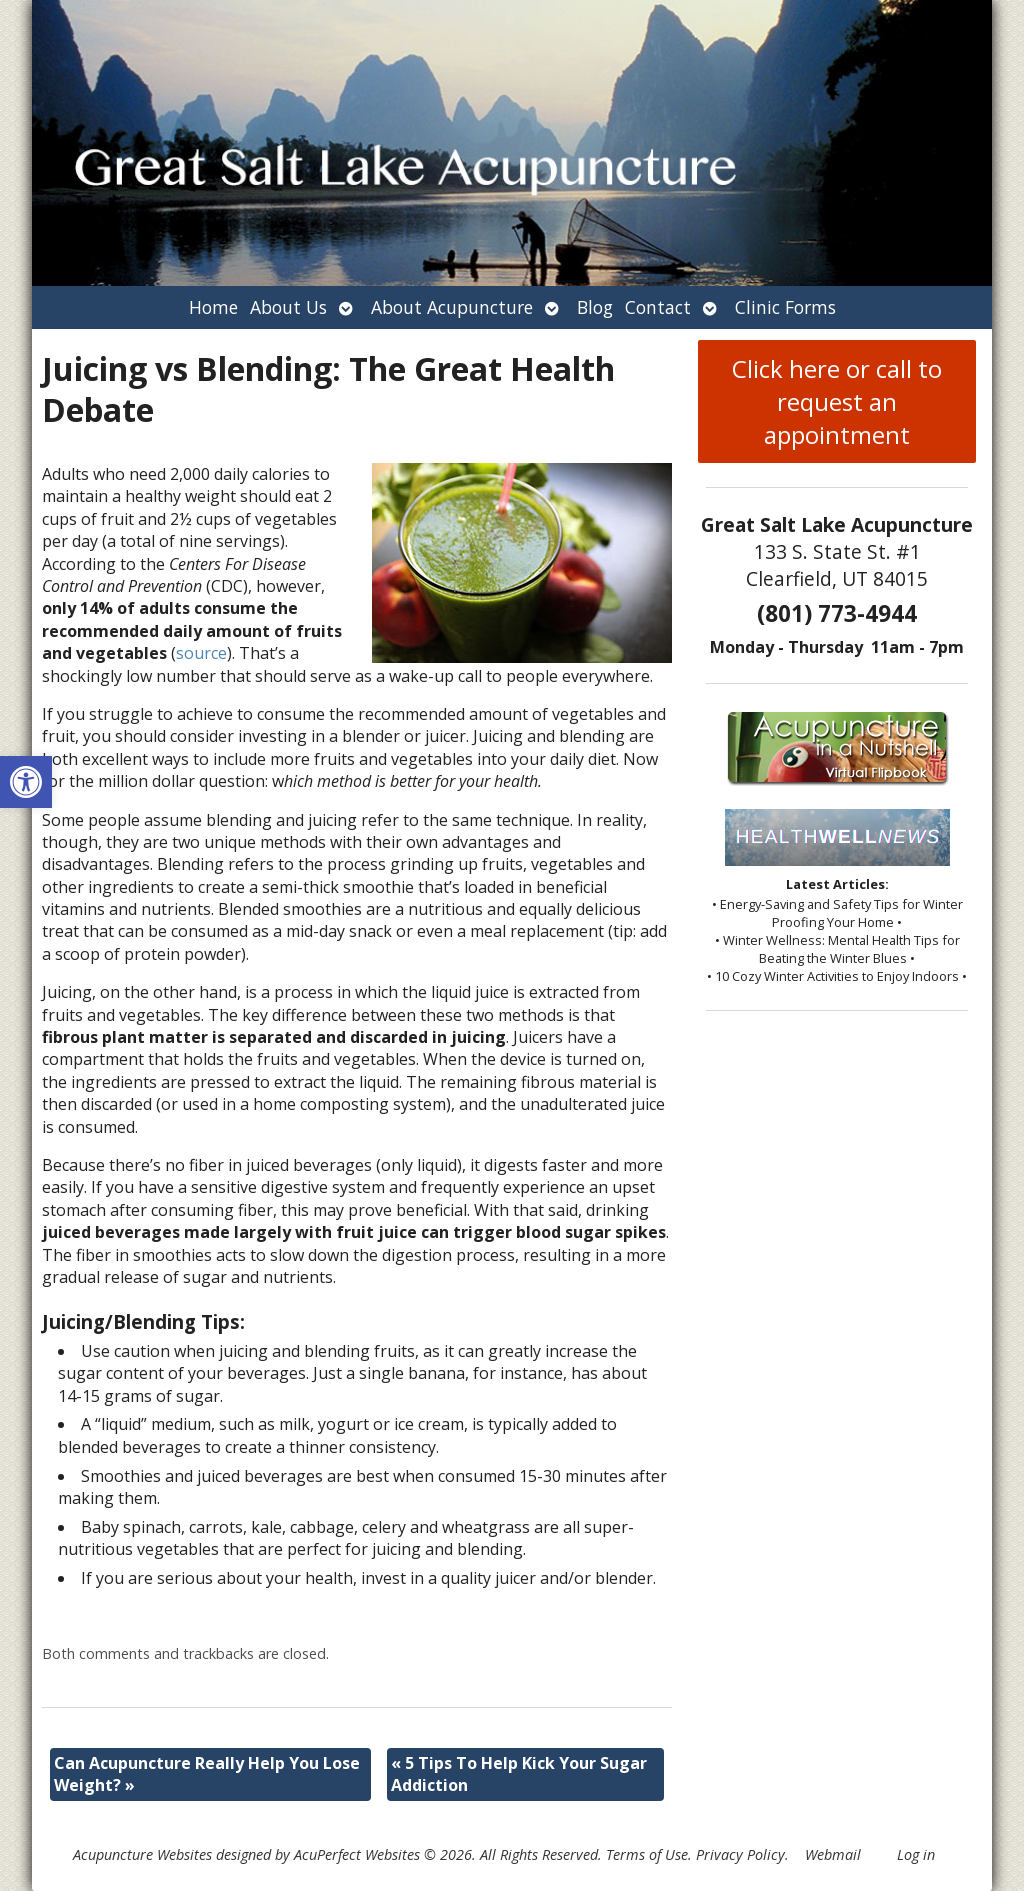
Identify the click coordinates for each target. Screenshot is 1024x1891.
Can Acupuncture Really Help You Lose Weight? (207, 1774)
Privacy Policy (740, 1854)
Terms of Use (647, 1854)
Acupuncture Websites (142, 1854)
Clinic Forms (785, 307)
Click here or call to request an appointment (837, 401)
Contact (658, 307)
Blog (595, 307)
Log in (916, 1854)
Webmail (833, 1854)
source (201, 653)
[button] (26, 782)
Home (213, 307)
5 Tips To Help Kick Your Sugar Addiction (519, 1774)
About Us (288, 307)
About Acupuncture (452, 307)
